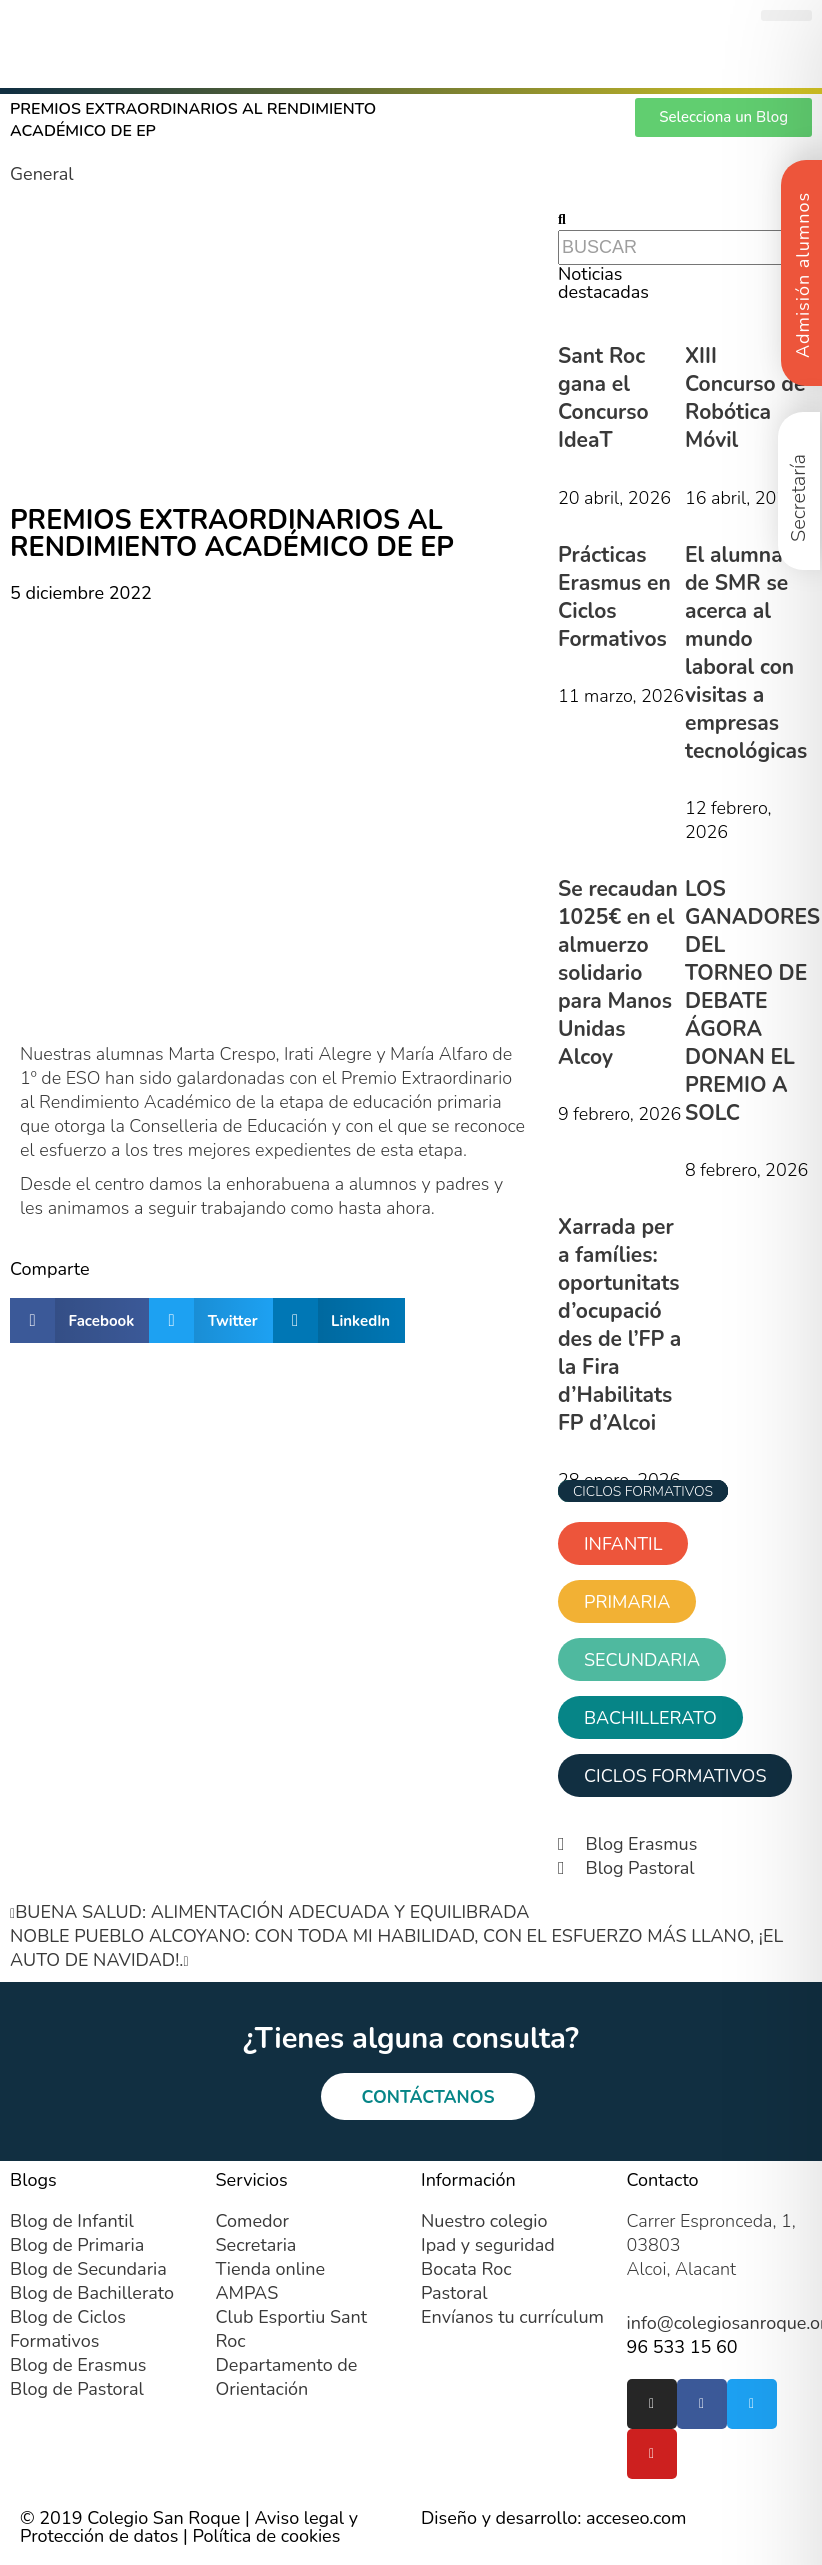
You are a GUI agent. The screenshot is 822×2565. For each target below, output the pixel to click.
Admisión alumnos (803, 275)
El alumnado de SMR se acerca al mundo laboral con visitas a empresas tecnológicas (746, 653)
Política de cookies (266, 2537)
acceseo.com (636, 2519)
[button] (786, 15)
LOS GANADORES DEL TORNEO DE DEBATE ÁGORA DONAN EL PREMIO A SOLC (752, 1001)
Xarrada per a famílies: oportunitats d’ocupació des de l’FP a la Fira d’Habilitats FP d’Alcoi (619, 1325)
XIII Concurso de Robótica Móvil (745, 398)
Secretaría (798, 498)
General (42, 174)
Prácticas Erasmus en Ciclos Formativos (614, 597)
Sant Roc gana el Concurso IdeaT (603, 398)
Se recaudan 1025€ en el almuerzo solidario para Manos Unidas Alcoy (618, 973)
